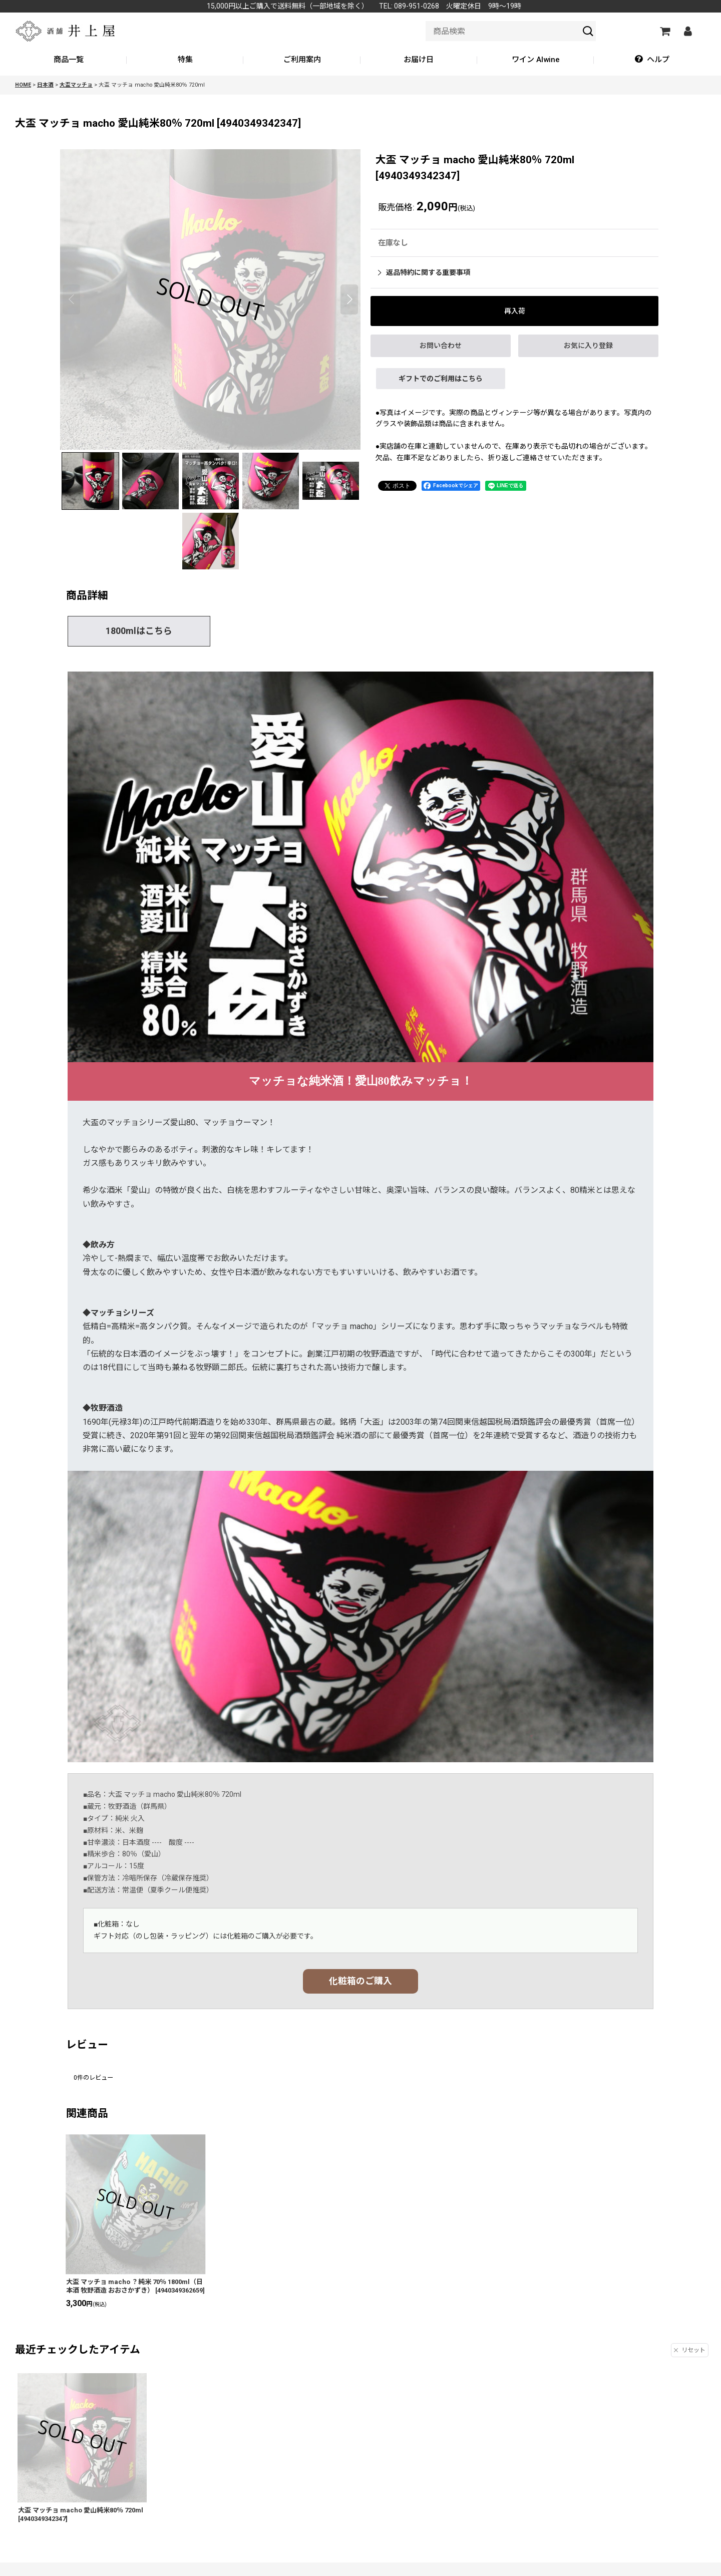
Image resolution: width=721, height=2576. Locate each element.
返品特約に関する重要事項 (424, 272)
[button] (652, 60)
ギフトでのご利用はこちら (441, 379)
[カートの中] (664, 31)
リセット (689, 2350)
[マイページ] (687, 31)
